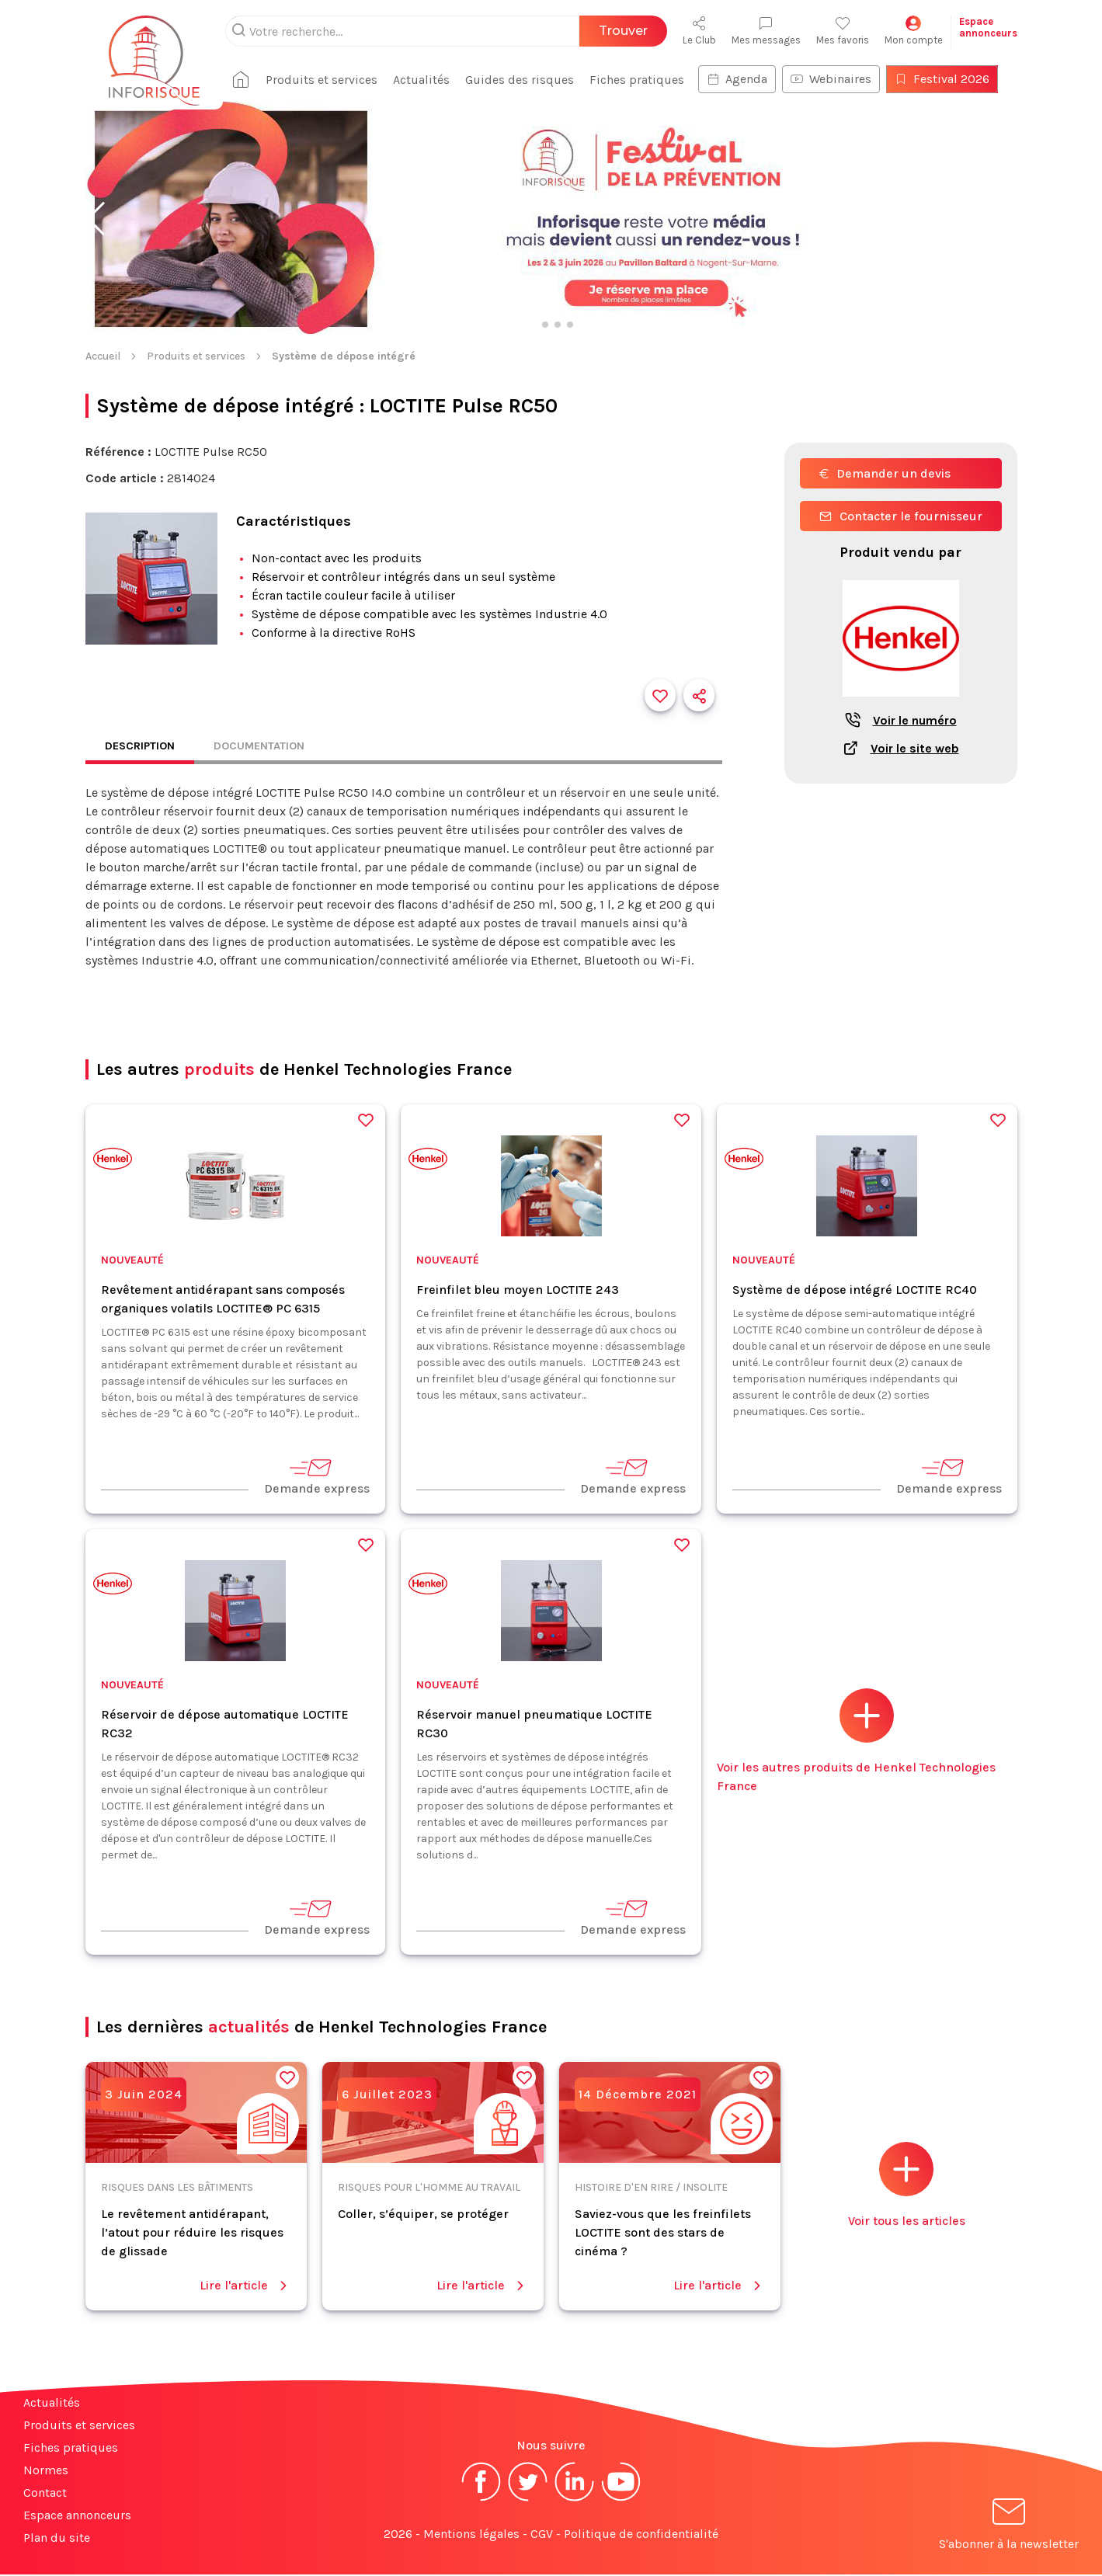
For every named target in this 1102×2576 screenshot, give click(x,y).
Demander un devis (885, 473)
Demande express (317, 1477)
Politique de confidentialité (641, 2535)
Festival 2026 (954, 78)
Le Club (699, 31)
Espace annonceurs (77, 2516)
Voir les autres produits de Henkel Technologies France (856, 1742)
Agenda (749, 78)
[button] (95, 219)
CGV (541, 2535)
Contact (45, 2494)
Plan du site (56, 2539)
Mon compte (914, 31)
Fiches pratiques (649, 79)
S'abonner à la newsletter (1009, 2528)
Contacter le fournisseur (900, 516)
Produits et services (334, 79)
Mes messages (766, 31)
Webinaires (843, 78)
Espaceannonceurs (988, 27)
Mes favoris (842, 31)
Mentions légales (471, 2535)
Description (144, 746)
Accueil (102, 356)
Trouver (623, 30)
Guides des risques (532, 79)
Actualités (433, 79)
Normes (45, 2471)
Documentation (271, 746)
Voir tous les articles (906, 2186)
